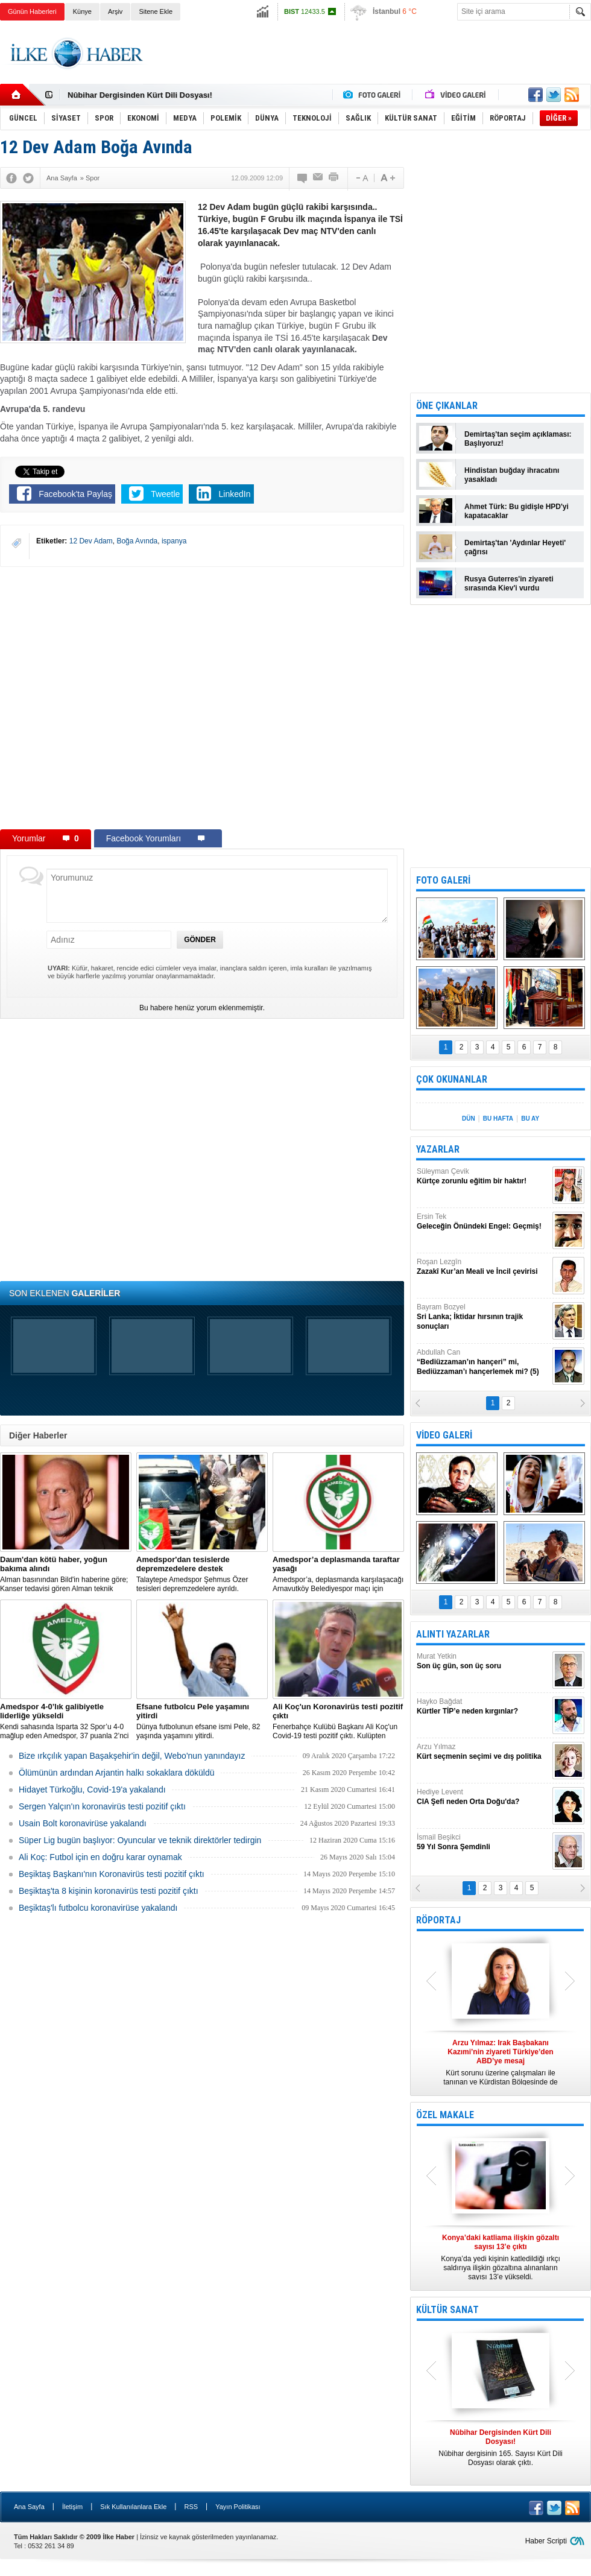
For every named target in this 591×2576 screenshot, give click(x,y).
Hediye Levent (483, 1797)
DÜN (468, 1118)
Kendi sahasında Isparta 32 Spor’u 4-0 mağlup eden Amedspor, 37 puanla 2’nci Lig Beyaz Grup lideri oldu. (65, 1721)
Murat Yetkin (483, 1661)
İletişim (72, 2506)
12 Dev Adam (91, 541)
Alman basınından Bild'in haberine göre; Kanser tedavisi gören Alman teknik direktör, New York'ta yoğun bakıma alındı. (65, 1574)
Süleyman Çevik (483, 1176)
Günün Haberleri (32, 11)
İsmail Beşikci (483, 1842)
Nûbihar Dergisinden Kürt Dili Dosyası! (140, 95)
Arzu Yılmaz (483, 1751)
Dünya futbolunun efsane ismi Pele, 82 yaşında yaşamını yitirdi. (202, 1721)
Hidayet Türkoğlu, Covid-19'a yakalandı (92, 1789)
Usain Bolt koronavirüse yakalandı (83, 1823)
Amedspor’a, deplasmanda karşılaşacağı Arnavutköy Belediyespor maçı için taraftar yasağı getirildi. (338, 1574)
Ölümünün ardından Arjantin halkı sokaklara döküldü (117, 1772)
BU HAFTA (498, 1118)
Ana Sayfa (29, 2506)
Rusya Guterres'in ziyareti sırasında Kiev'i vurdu (509, 583)
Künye (82, 11)
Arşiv (115, 11)
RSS (191, 2506)
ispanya (174, 541)
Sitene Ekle (155, 11)
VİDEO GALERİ (444, 1435)
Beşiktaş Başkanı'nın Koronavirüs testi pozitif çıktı (111, 1874)
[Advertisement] (371, 64)
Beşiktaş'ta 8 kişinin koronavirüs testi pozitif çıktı (108, 1891)
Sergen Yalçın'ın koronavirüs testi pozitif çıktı (102, 1806)
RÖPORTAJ (438, 1920)
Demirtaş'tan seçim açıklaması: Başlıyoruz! (518, 439)
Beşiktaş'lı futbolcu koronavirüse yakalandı (98, 1908)
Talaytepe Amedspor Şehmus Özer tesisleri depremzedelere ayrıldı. (202, 1574)
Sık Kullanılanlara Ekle (133, 2506)
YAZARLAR (438, 1149)
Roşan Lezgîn (483, 1267)
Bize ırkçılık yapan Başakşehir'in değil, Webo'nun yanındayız (132, 1756)
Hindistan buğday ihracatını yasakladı (511, 475)
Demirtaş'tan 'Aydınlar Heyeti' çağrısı (515, 547)
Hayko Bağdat (483, 1706)
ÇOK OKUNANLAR (451, 1079)
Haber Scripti (546, 2541)
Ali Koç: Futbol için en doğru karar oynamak (100, 1857)
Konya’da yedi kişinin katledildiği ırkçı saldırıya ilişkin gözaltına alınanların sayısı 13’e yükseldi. (500, 2257)
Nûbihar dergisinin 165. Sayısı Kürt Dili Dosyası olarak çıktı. (500, 2447)
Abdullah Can (483, 1362)
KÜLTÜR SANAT (447, 2309)
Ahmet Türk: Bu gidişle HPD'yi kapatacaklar (516, 511)
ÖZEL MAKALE (445, 2115)
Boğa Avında (136, 541)
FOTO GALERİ (443, 880)
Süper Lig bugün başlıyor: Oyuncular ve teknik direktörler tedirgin (140, 1840)
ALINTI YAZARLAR (453, 1634)
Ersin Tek (483, 1221)
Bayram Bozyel (483, 1317)
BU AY (530, 1118)
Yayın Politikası (237, 2506)
